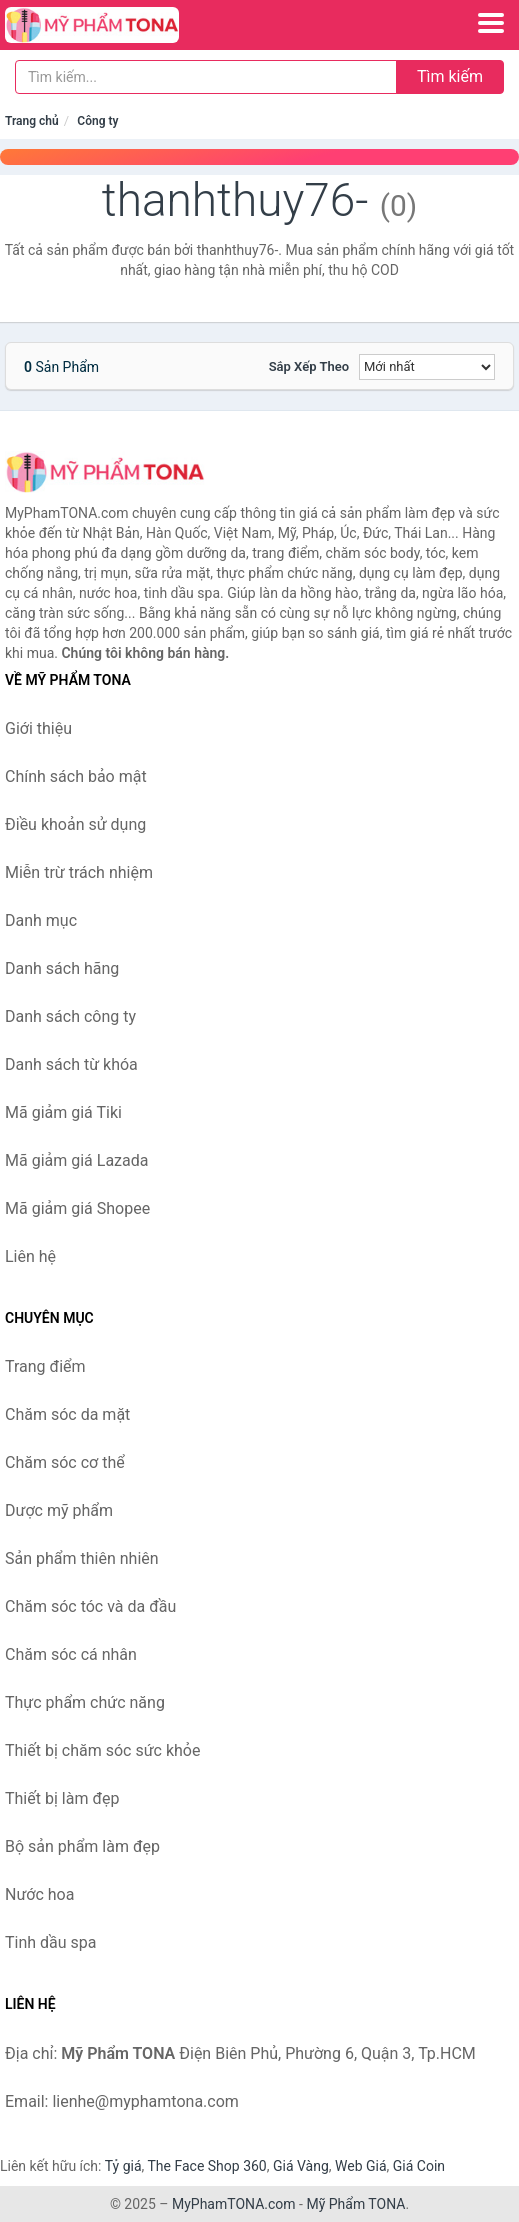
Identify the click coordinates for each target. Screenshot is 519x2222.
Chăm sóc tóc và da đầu (90, 1606)
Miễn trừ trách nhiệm (79, 872)
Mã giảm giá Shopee (77, 1208)
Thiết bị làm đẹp (62, 1798)
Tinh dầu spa (51, 1942)
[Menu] (491, 23)
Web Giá (361, 2166)
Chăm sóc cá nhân (71, 1654)
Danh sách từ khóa (71, 1064)
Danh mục (41, 920)
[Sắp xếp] (427, 367)
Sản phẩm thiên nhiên (82, 1558)
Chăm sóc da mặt (67, 1414)
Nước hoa (39, 1894)
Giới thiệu (38, 728)
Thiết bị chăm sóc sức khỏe (102, 1750)
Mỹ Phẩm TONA (355, 2204)
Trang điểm (45, 1366)
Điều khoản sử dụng (75, 824)
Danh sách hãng (62, 968)
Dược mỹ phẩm (59, 1510)
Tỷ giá (123, 2166)
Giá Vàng (301, 2166)
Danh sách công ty (70, 1016)
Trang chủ (32, 121)
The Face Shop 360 (206, 2166)
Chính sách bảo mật (76, 776)
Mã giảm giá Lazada (76, 1160)
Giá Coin (419, 2166)
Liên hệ (30, 1256)
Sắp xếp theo (309, 366)
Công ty (97, 121)
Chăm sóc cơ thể (65, 1462)
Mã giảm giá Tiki (63, 1112)
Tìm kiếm (450, 76)
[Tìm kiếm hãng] (206, 77)
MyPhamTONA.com (234, 2204)
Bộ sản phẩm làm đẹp (82, 1846)
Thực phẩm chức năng (85, 1702)
